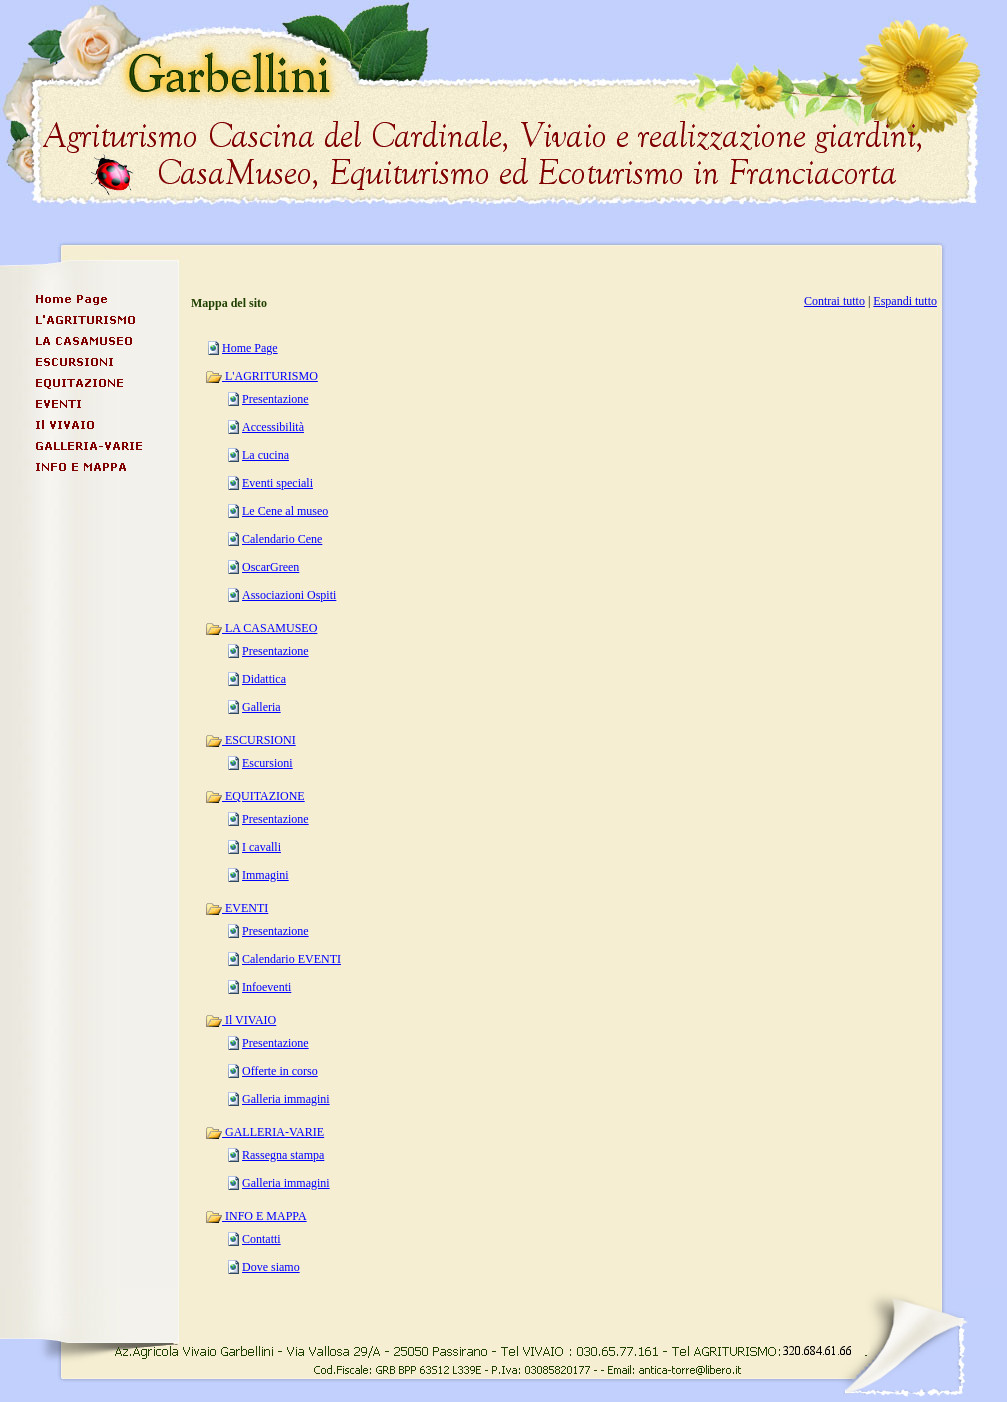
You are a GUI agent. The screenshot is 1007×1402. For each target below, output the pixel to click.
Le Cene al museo (285, 511)
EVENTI (236, 908)
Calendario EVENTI (291, 959)
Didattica (264, 679)
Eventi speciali (277, 483)
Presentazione (275, 399)
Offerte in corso (280, 1071)
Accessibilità (273, 427)
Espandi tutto (905, 301)
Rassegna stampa (283, 1155)
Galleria (261, 707)
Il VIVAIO (240, 1020)
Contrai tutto (834, 301)
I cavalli (261, 847)
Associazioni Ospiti (289, 595)
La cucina (265, 455)
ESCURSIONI (250, 740)
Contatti (261, 1239)
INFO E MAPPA (256, 1216)
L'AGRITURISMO (261, 376)
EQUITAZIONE (255, 796)
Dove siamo (271, 1267)
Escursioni (267, 763)
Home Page (250, 348)
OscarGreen (270, 567)
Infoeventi (266, 987)
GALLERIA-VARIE (264, 1132)
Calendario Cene (282, 539)
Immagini (265, 875)
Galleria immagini (286, 1099)
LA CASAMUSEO (261, 628)
